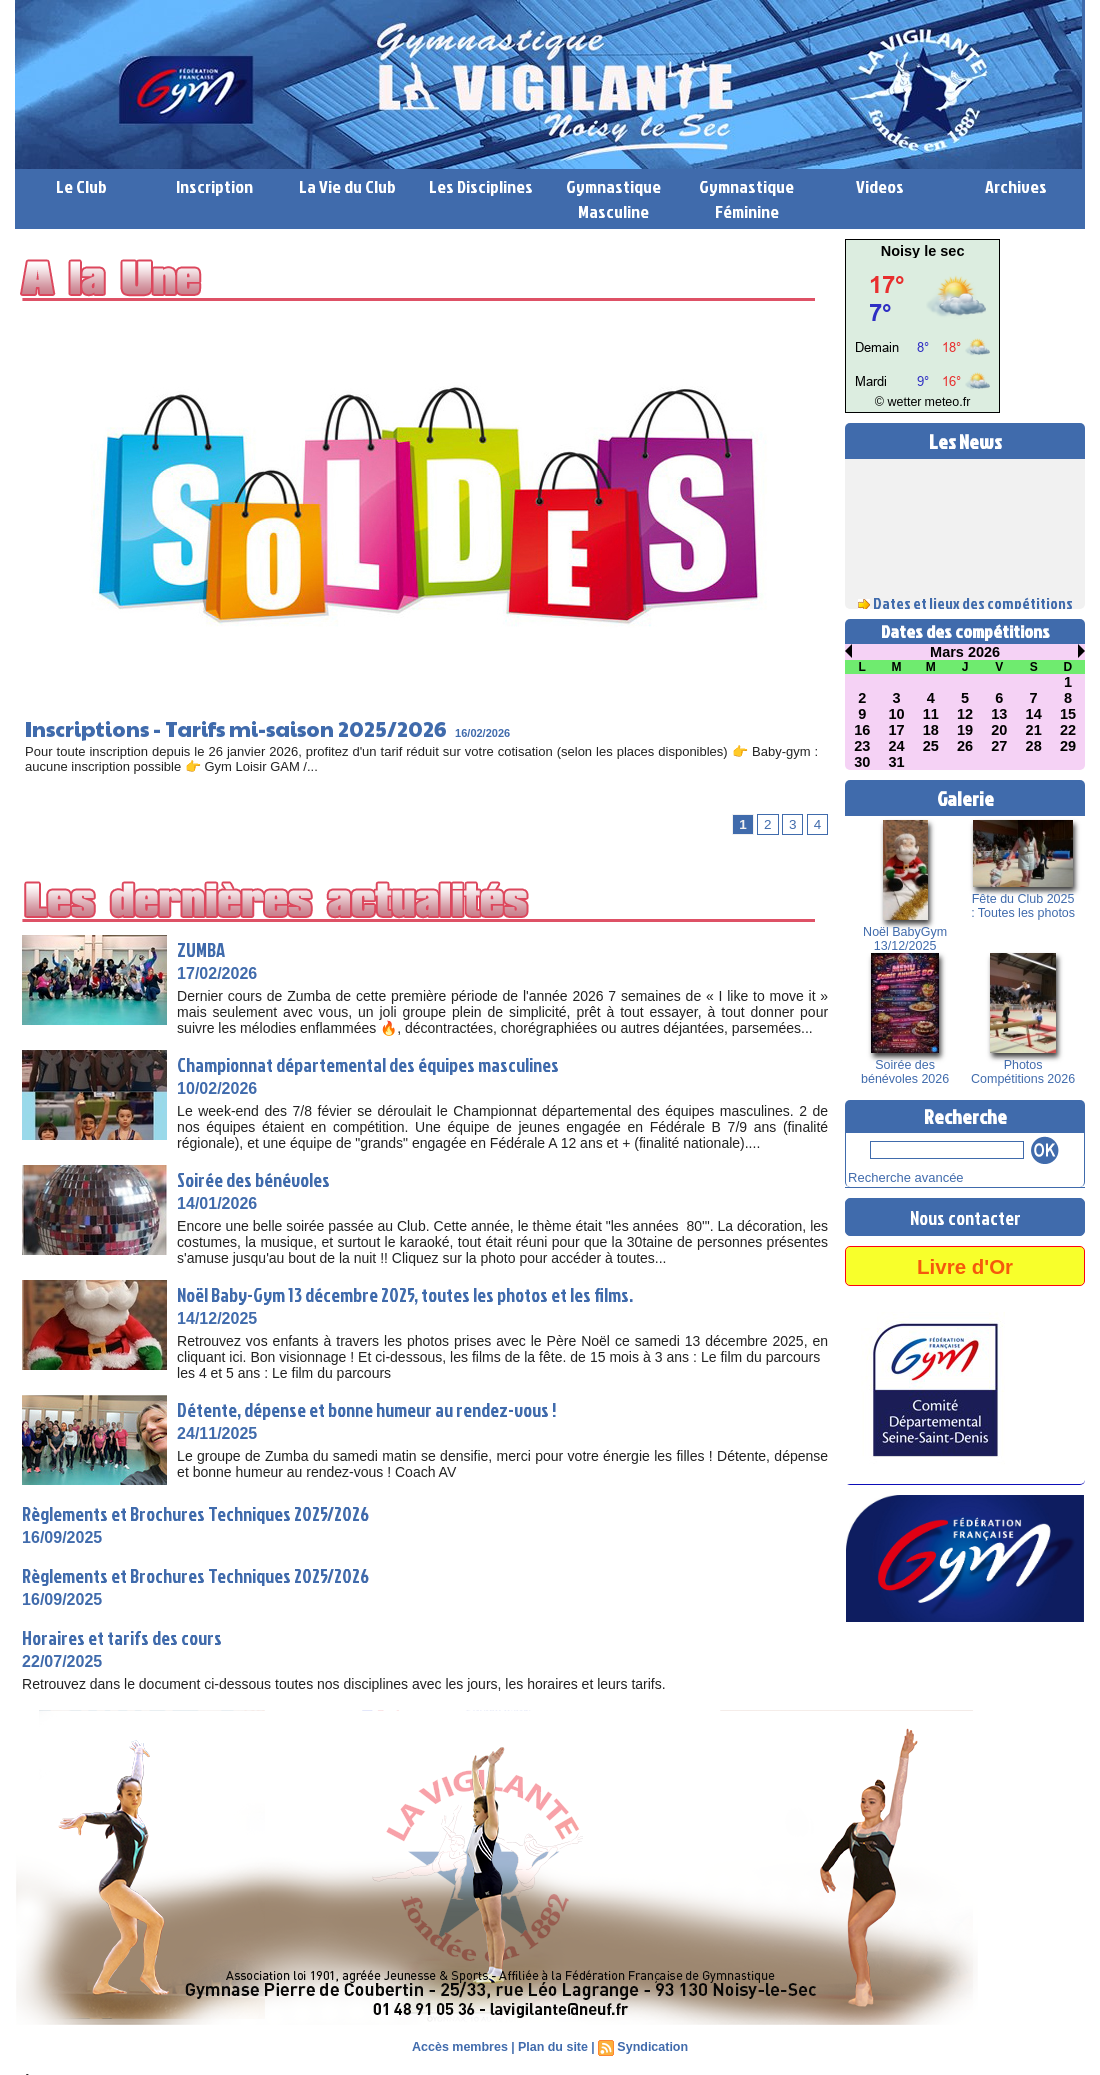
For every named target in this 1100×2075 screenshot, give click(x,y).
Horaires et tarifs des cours (129, 1637)
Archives (1016, 186)
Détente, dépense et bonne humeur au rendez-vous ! (384, 1409)
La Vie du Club (347, 186)
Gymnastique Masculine (613, 199)
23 (862, 746)
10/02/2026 (217, 1088)
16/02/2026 (540, 733)
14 (1034, 714)
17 (897, 730)
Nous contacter (965, 1214)
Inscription (214, 186)
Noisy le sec (922, 251)
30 (862, 762)
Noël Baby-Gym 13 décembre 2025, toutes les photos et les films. (425, 1294)
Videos (880, 186)
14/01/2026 (217, 1203)
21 (1034, 730)
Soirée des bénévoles (261, 1179)
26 (965, 746)
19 (965, 730)
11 (931, 714)
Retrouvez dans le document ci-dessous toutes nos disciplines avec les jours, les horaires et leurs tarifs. (347, 1684)
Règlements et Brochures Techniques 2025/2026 (209, 1513)
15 (1068, 714)
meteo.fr (942, 402)
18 (931, 730)
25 (931, 746)
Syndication (650, 2047)
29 (1068, 746)
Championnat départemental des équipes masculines (387, 1064)
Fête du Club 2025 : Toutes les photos (1022, 906)
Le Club (81, 186)
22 (1068, 730)
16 (862, 730)
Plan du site (552, 2047)
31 (897, 762)
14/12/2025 (217, 1318)
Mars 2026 (965, 652)
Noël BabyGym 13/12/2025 (905, 939)
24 (897, 746)
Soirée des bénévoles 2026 (905, 1072)
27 (1000, 746)
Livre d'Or (965, 1262)
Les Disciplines (481, 186)
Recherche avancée (897, 1176)
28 (1034, 746)
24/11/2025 (217, 1433)
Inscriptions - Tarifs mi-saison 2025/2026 (266, 727)
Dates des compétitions (965, 631)
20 (1000, 730)
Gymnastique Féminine (746, 199)
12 (965, 714)
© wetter (902, 402)
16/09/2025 (62, 1537)
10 (897, 714)
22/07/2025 (62, 1661)
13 (1000, 714)
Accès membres (463, 2047)
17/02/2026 (217, 973)
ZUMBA (203, 949)
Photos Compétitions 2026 (1023, 1072)
